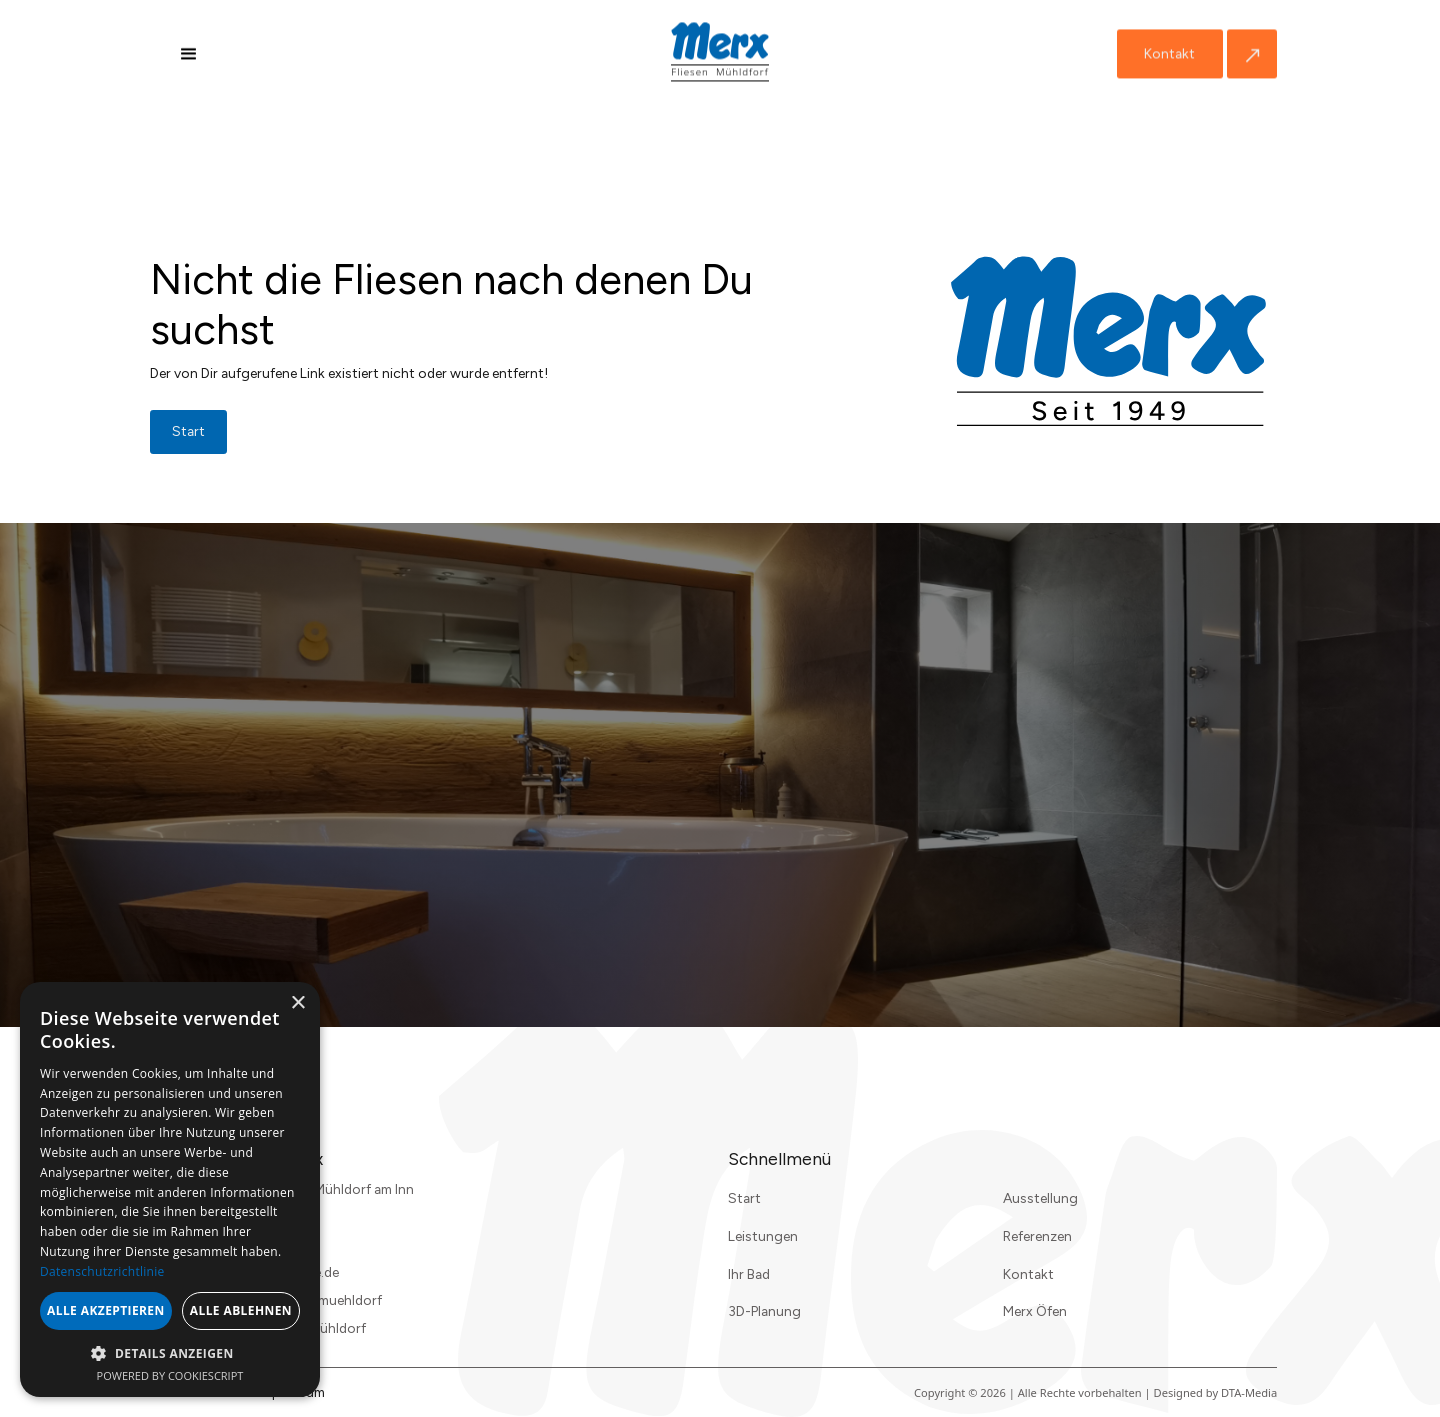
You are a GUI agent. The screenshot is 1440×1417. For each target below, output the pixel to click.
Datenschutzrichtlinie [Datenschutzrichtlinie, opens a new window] (102, 1271)
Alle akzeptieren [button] (106, 1310)
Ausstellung (1040, 1198)
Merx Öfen (1035, 1311)
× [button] (297, 1003)
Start (744, 1198)
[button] (189, 54)
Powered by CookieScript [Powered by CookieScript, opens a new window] (170, 1375)
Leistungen (763, 1236)
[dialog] (170, 1189)
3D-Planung (764, 1311)
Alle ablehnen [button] (241, 1310)
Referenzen (1037, 1236)
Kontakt (1169, 54)
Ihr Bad (749, 1274)
